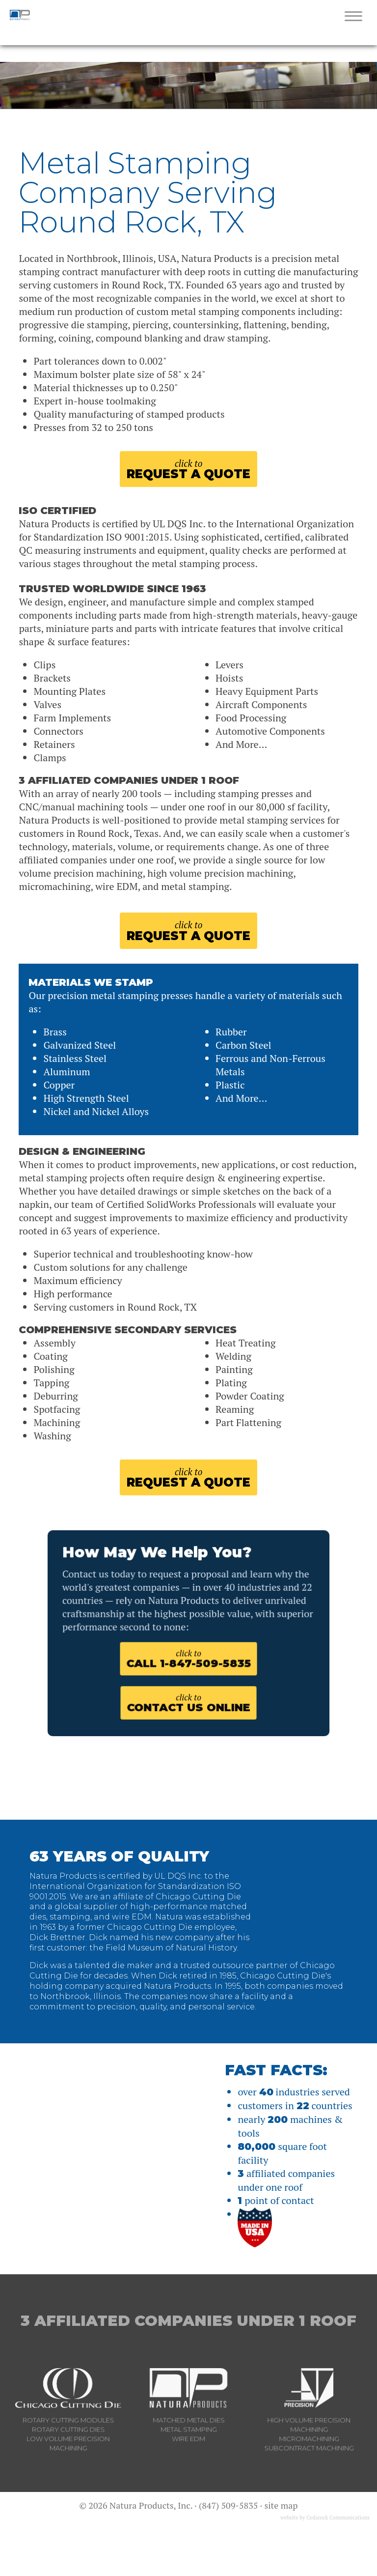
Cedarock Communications (338, 2562)
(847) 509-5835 (228, 2549)
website (289, 2562)
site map (280, 2549)
